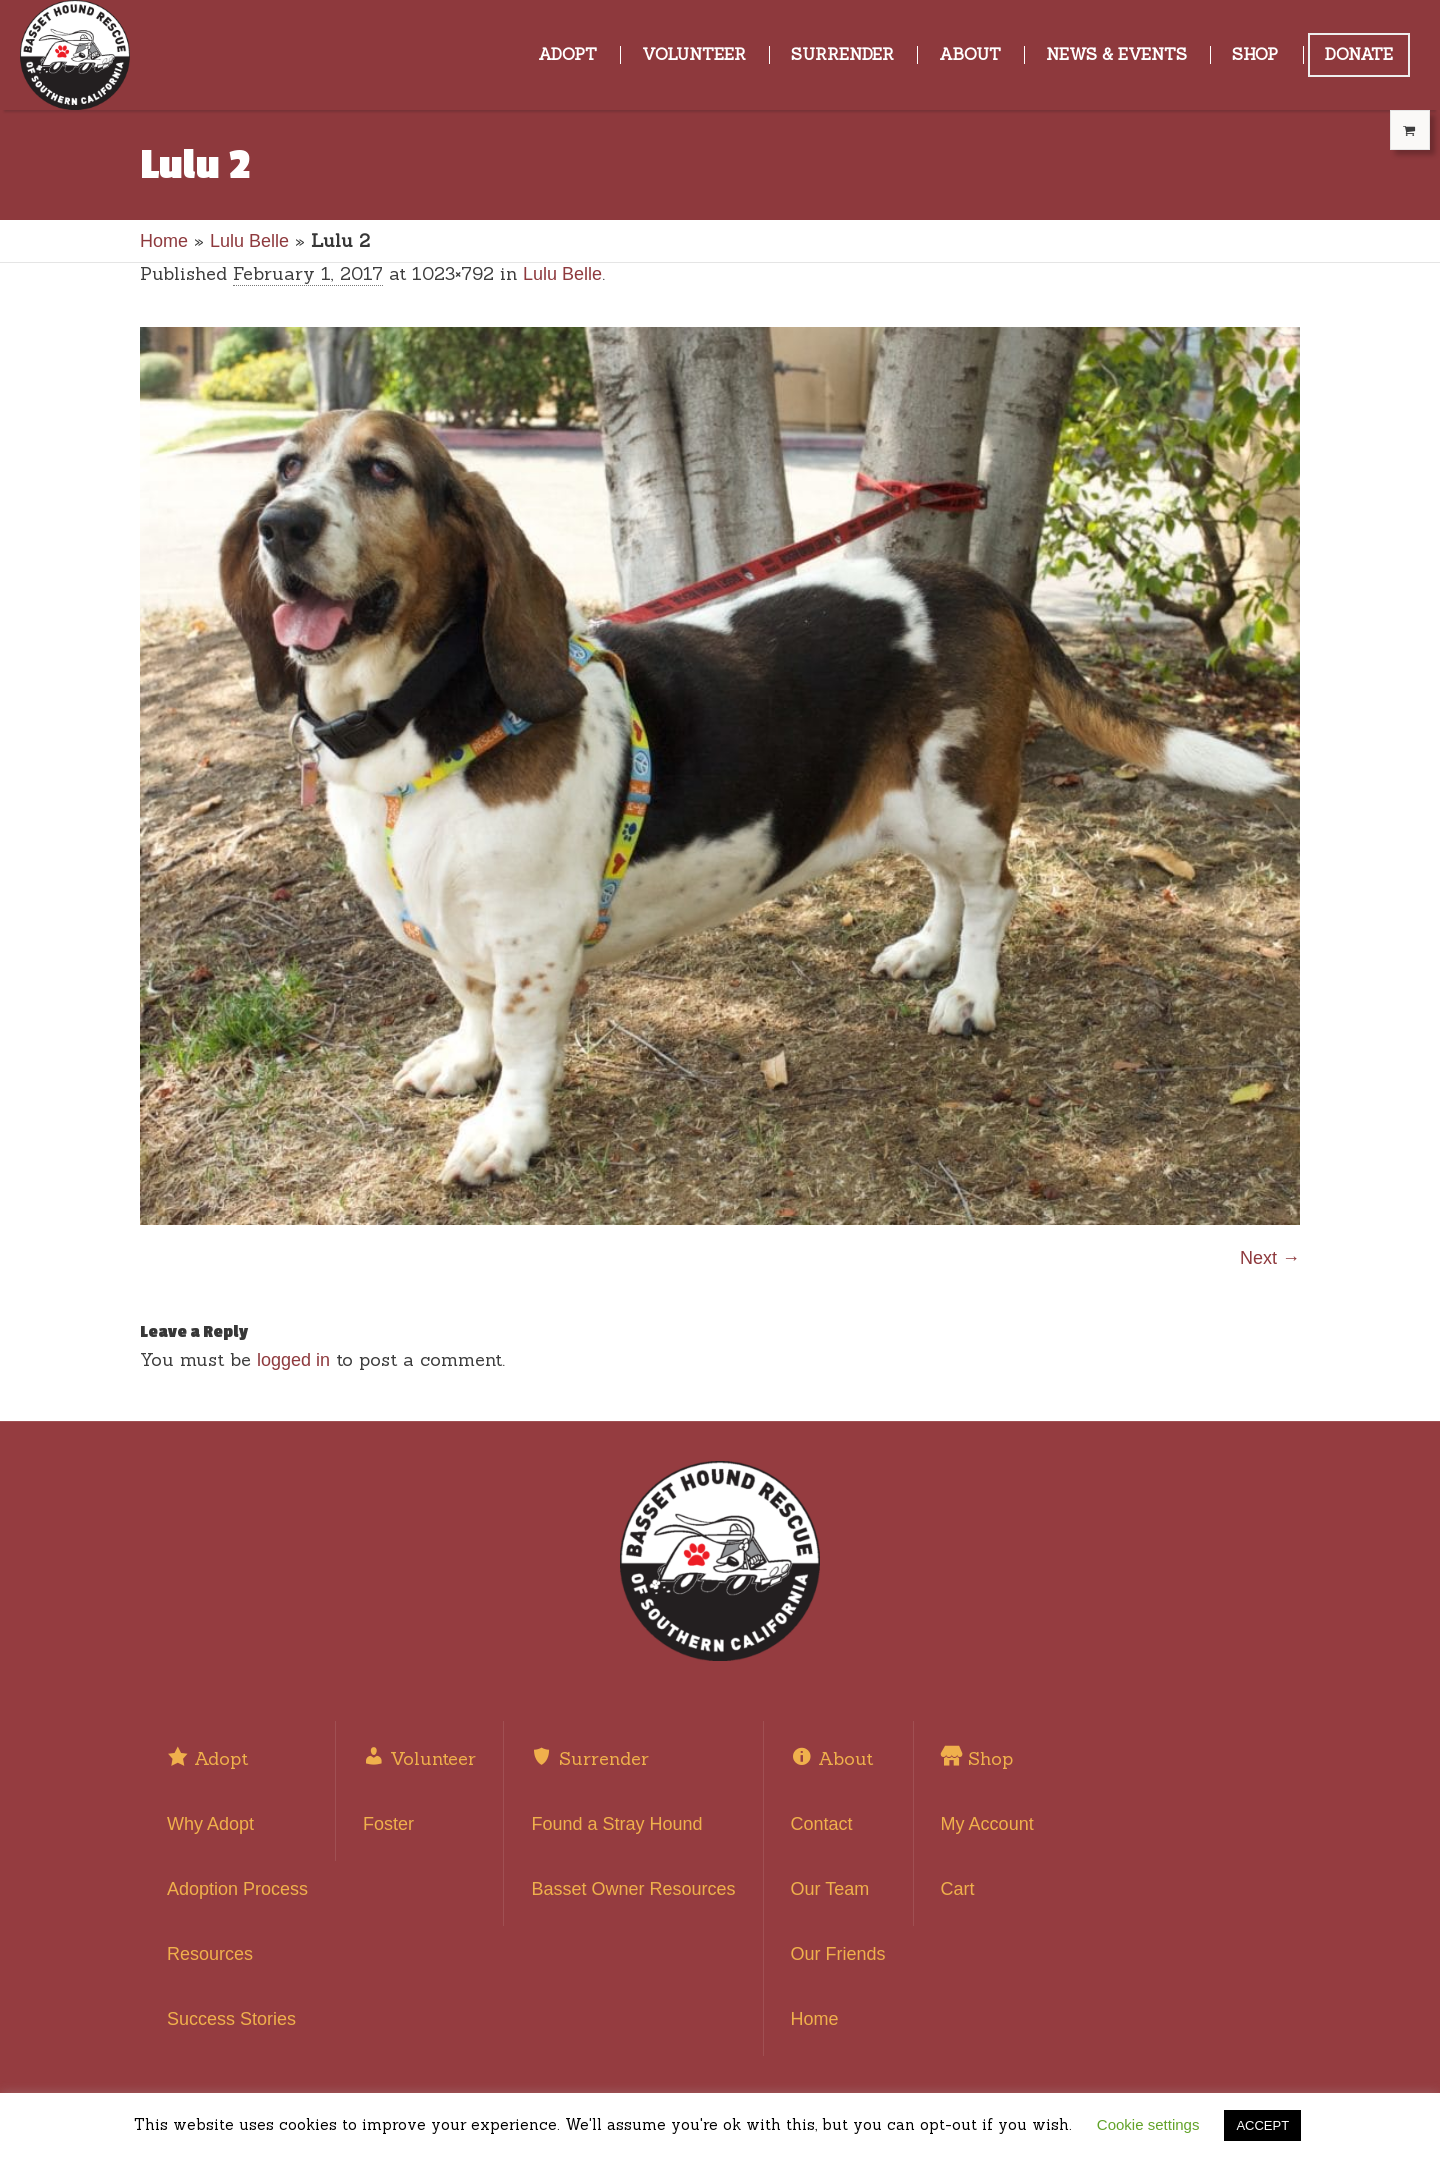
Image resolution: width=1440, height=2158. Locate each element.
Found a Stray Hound (616, 1824)
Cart (958, 1889)
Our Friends (838, 1954)
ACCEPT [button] (1262, 2125)
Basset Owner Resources (633, 1889)
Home (164, 241)
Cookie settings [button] (1148, 2124)
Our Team (830, 1889)
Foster (388, 1824)
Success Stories (231, 2019)
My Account (987, 1824)
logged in (293, 1360)
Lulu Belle (249, 241)
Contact (822, 1824)
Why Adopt (210, 1824)
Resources (210, 1954)
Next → (1270, 1258)
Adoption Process (237, 1889)
